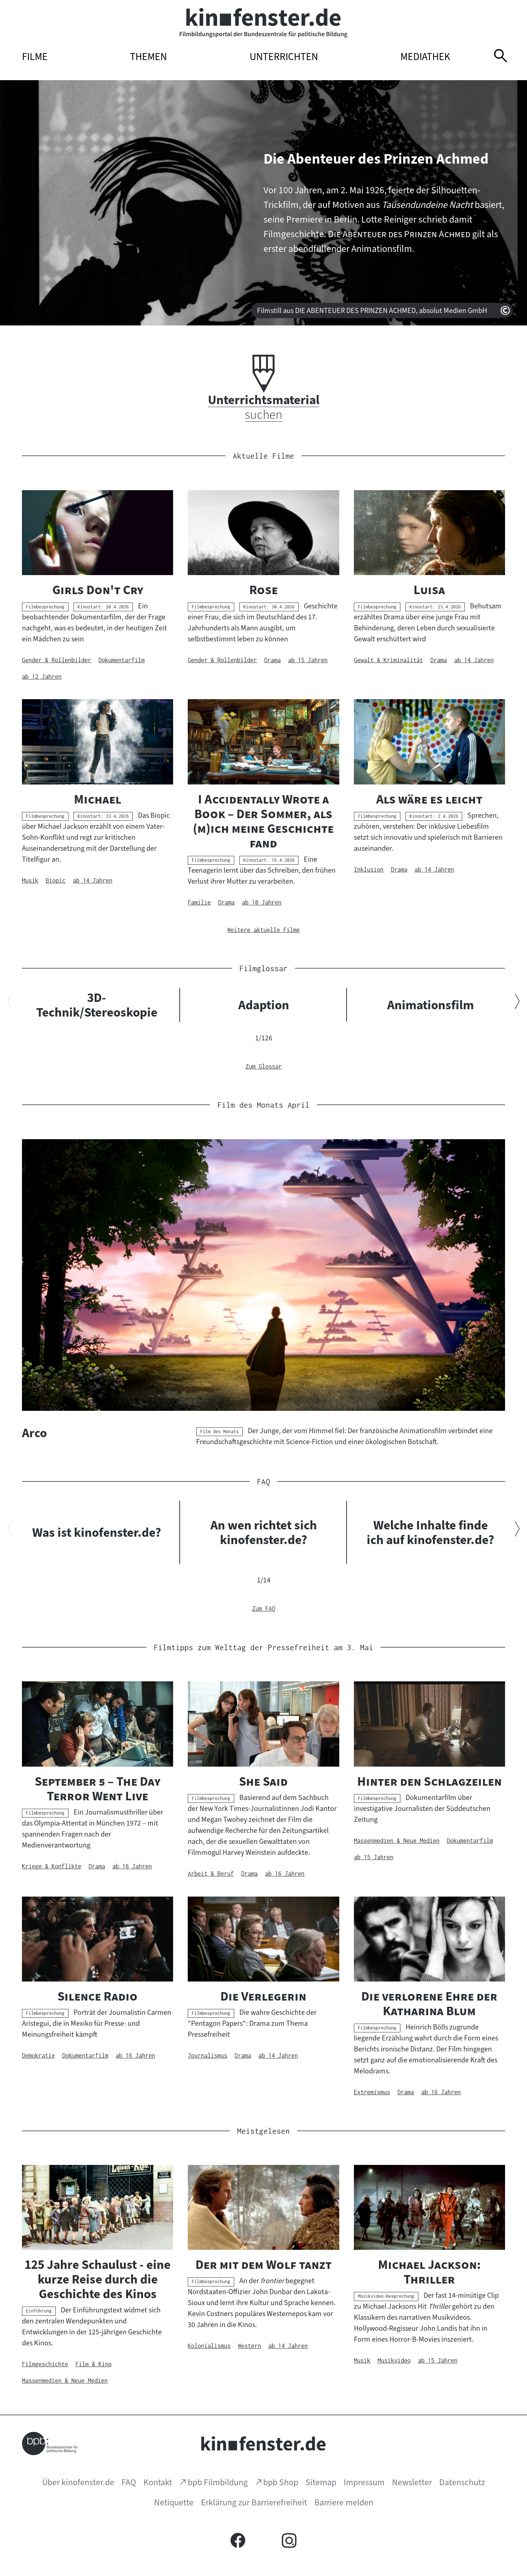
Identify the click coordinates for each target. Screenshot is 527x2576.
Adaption (263, 1005)
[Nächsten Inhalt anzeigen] (517, 1003)
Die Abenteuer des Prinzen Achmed (376, 158)
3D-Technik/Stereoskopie (96, 1004)
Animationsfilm (430, 1005)
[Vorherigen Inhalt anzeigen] (9, 1003)
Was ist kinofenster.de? (96, 1532)
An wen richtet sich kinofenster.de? (263, 1532)
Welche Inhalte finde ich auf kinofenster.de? (430, 1532)
